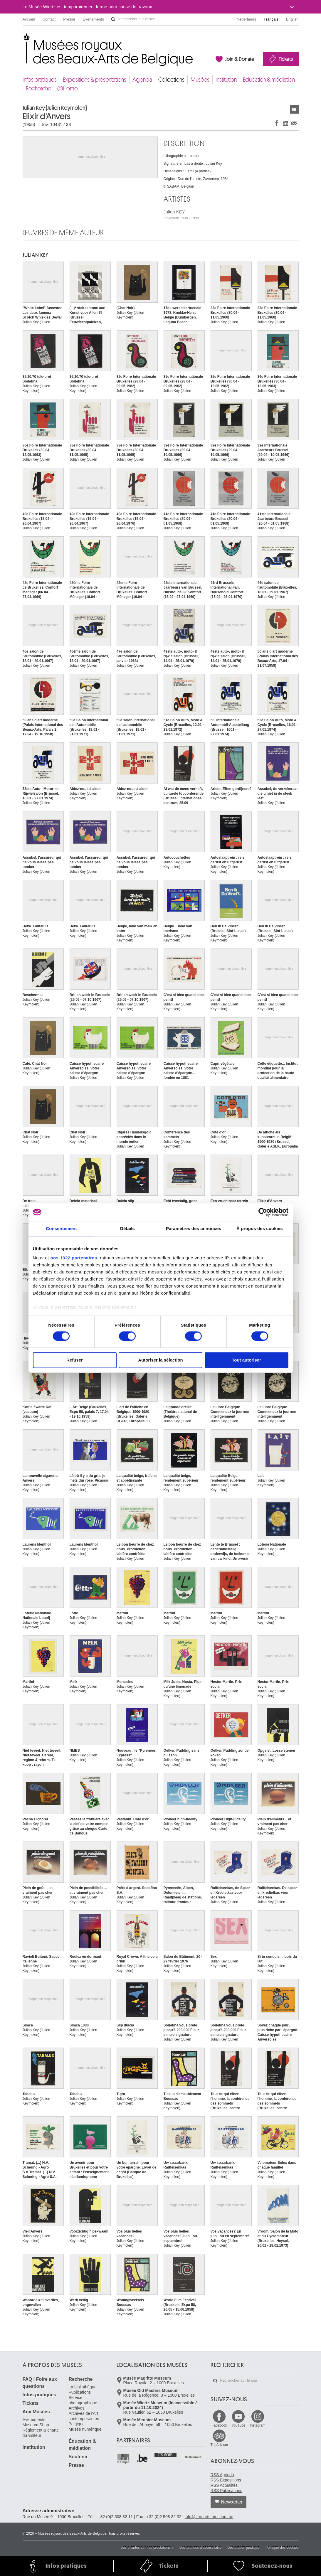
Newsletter (232, 2502)
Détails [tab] (127, 1228)
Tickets (286, 59)
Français (271, 19)
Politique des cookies (282, 2547)
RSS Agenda (222, 2474)
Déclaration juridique (243, 2547)
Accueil (29, 19)
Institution (226, 80)
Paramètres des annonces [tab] (193, 1228)
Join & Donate (239, 59)
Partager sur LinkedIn (285, 123)
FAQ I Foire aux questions (40, 2383)
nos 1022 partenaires (73, 1257)
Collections (171, 80)
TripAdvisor (219, 2445)
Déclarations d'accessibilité (200, 2547)
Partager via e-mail (294, 123)
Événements (93, 19)
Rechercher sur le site (113, 19)
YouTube (238, 2425)
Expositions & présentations (94, 80)
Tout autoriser (246, 1359)
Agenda (142, 80)
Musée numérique (85, 2429)
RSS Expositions (226, 2480)
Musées (200, 80)
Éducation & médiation (269, 80)
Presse (69, 19)
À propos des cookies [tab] (259, 1228)
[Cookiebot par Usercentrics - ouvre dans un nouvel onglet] (262, 1212)
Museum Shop (36, 2424)
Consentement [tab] (61, 1228)
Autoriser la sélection (160, 1359)
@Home (67, 88)
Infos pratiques (40, 80)
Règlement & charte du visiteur (41, 2433)
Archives (77, 2408)
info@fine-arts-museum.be (209, 2516)
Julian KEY (181, 214)
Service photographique (83, 2400)
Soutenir (78, 2456)
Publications (80, 2392)
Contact (49, 19)
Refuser (74, 1359)
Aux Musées (36, 2411)
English (292, 19)
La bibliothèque (83, 2387)
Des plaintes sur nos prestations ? (147, 2547)
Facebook (219, 2425)
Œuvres (294, 109)
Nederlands (246, 19)
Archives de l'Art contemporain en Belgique (84, 2418)
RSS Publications (226, 2490)
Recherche (38, 88)
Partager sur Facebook (276, 123)
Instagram (257, 2425)
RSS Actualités (224, 2485)
